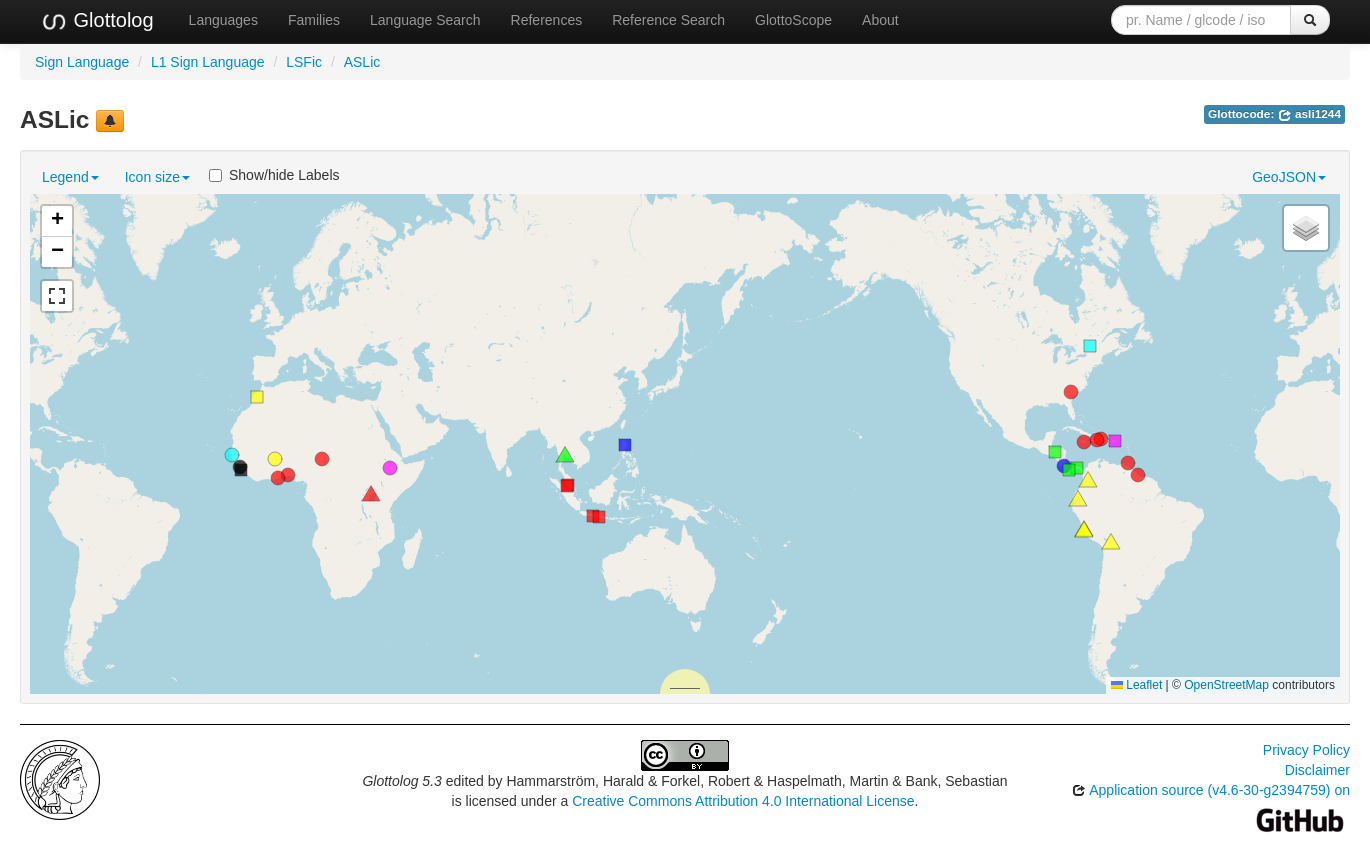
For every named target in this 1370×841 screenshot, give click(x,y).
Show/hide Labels (274, 175)
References (547, 20)
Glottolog (97, 21)
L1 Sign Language (208, 62)
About (880, 20)
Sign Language (82, 62)
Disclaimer (1317, 770)
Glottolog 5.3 (401, 781)
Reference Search (668, 20)
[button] (567, 486)
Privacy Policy (1306, 750)
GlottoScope (793, 20)
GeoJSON (1289, 177)
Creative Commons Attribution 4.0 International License (743, 801)
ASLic (362, 62)
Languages (223, 20)
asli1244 (1309, 114)
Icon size (157, 177)
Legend (70, 177)
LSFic (304, 62)
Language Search (425, 20)
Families (314, 20)
